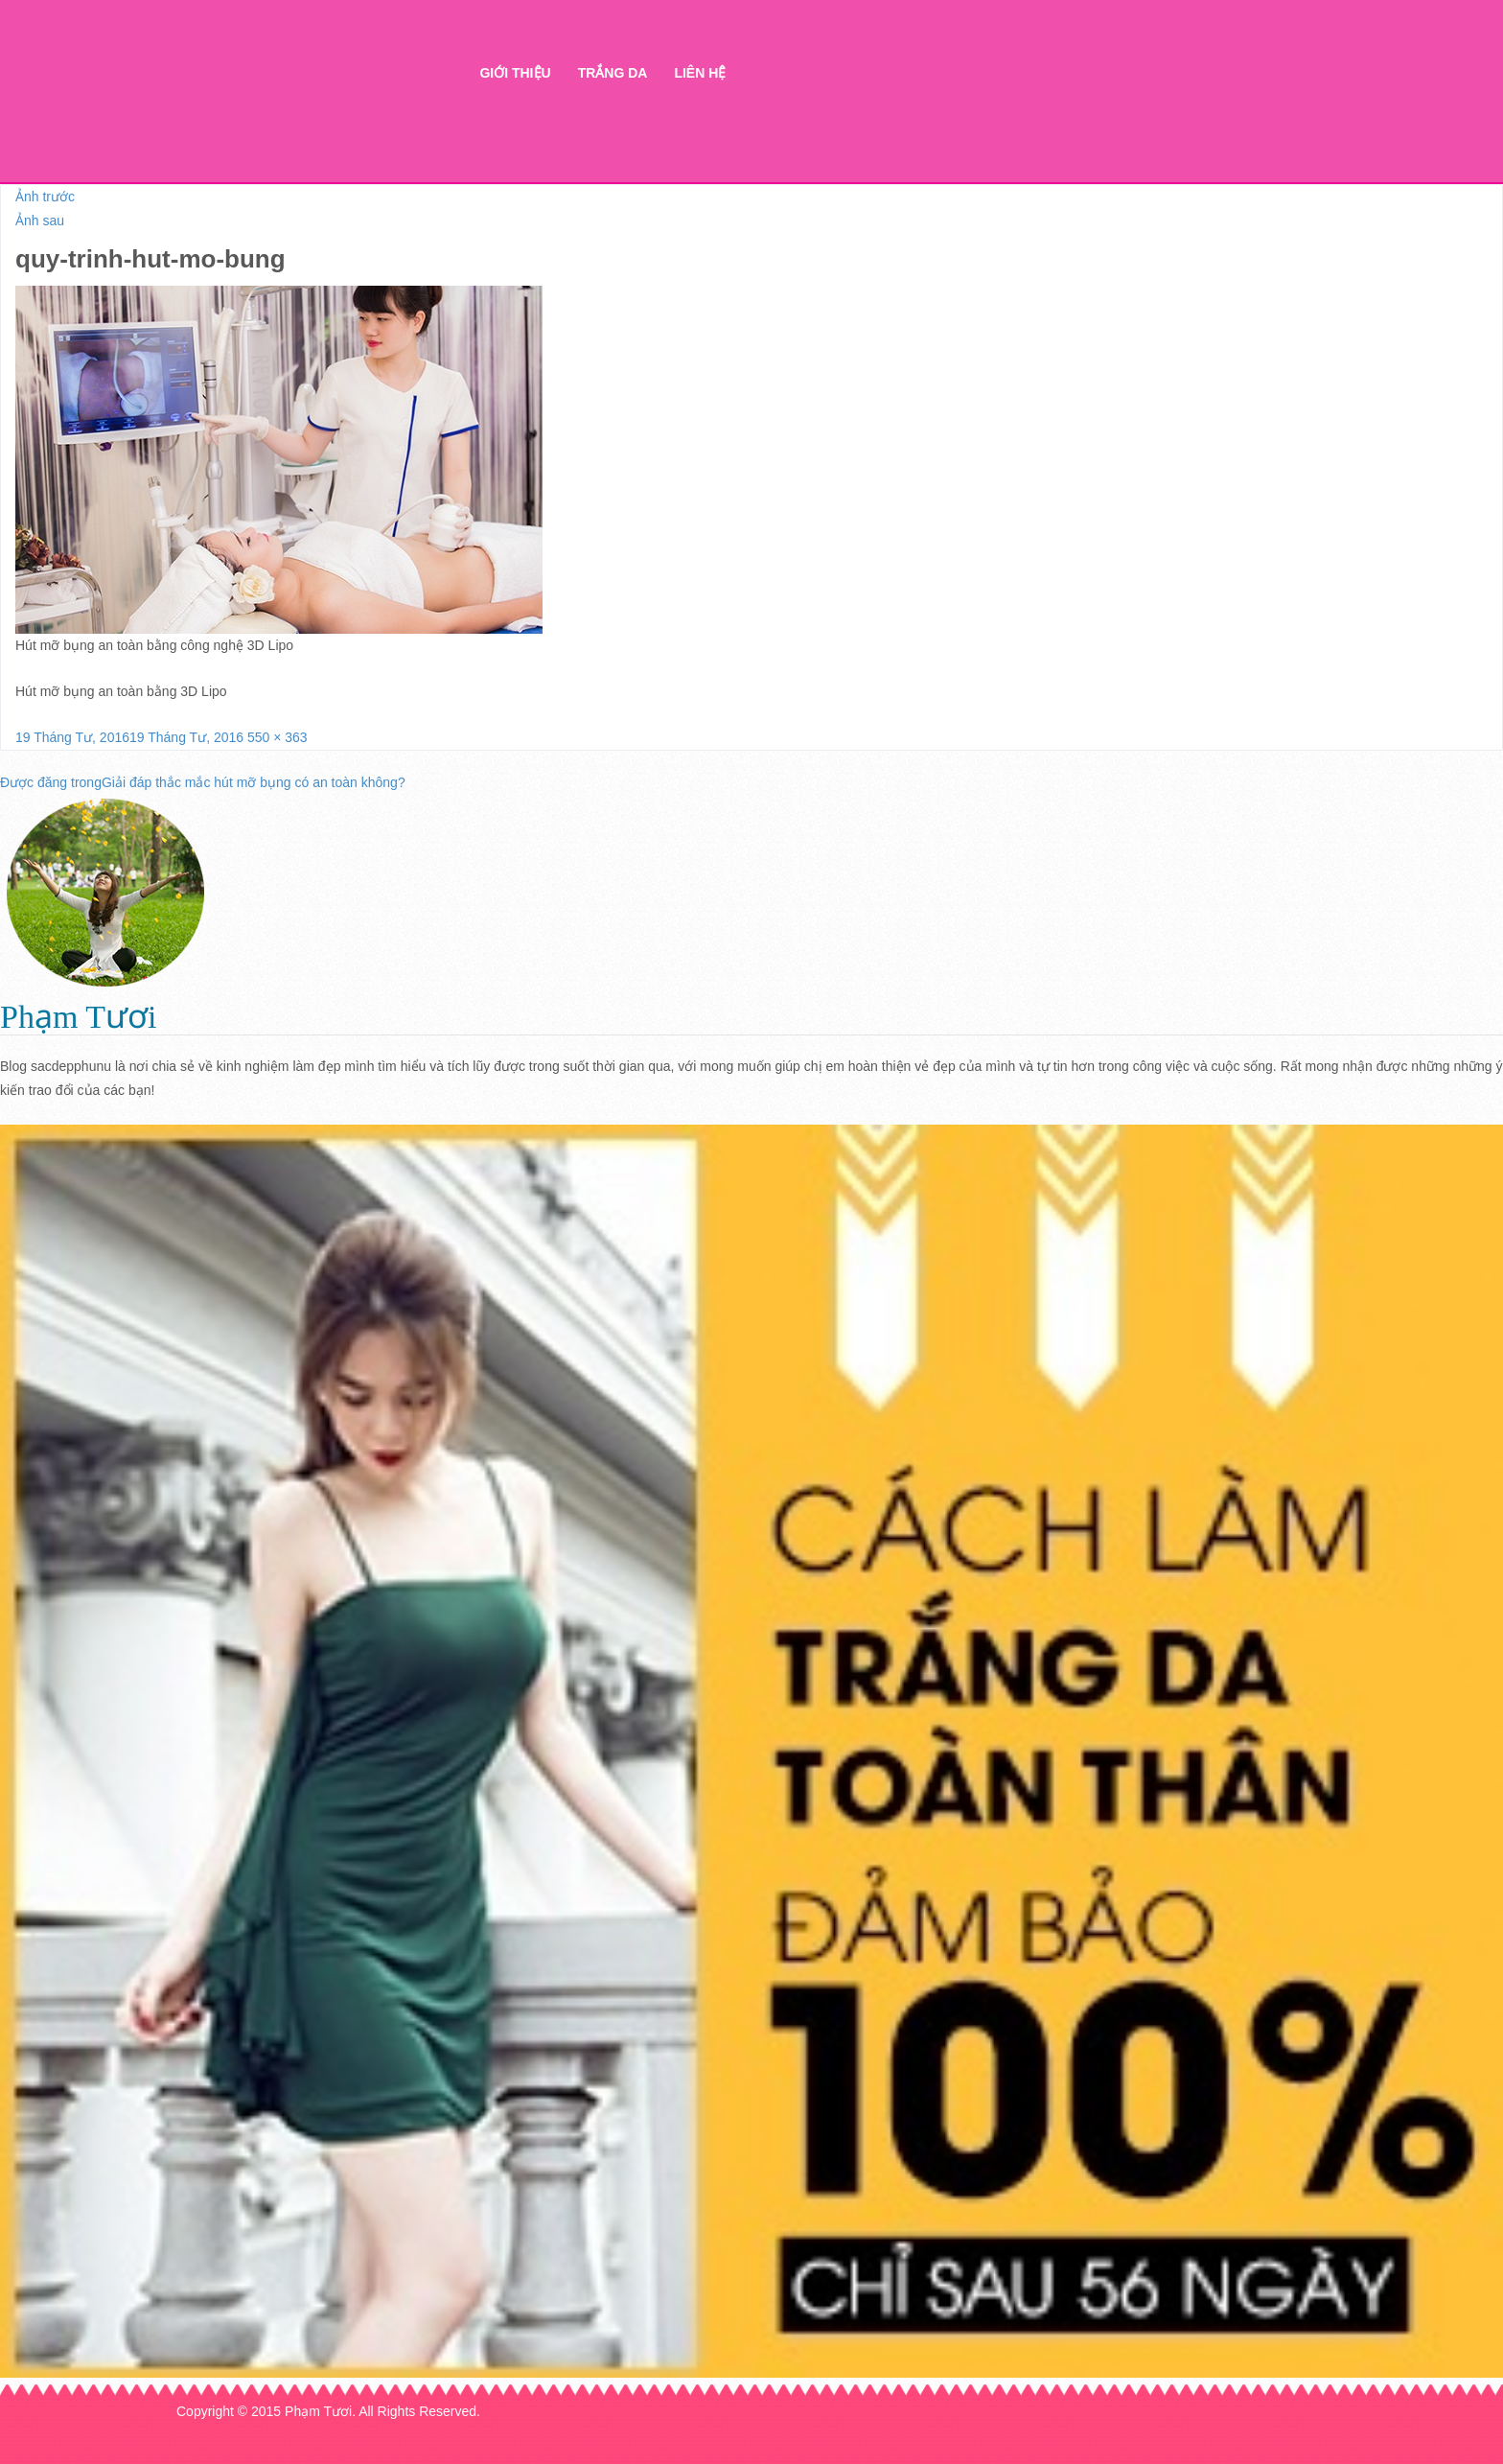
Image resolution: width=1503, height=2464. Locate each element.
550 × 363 (277, 737)
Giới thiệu (514, 73)
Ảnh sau (39, 220)
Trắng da (613, 73)
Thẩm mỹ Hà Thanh (292, 105)
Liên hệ (700, 73)
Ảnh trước (45, 196)
